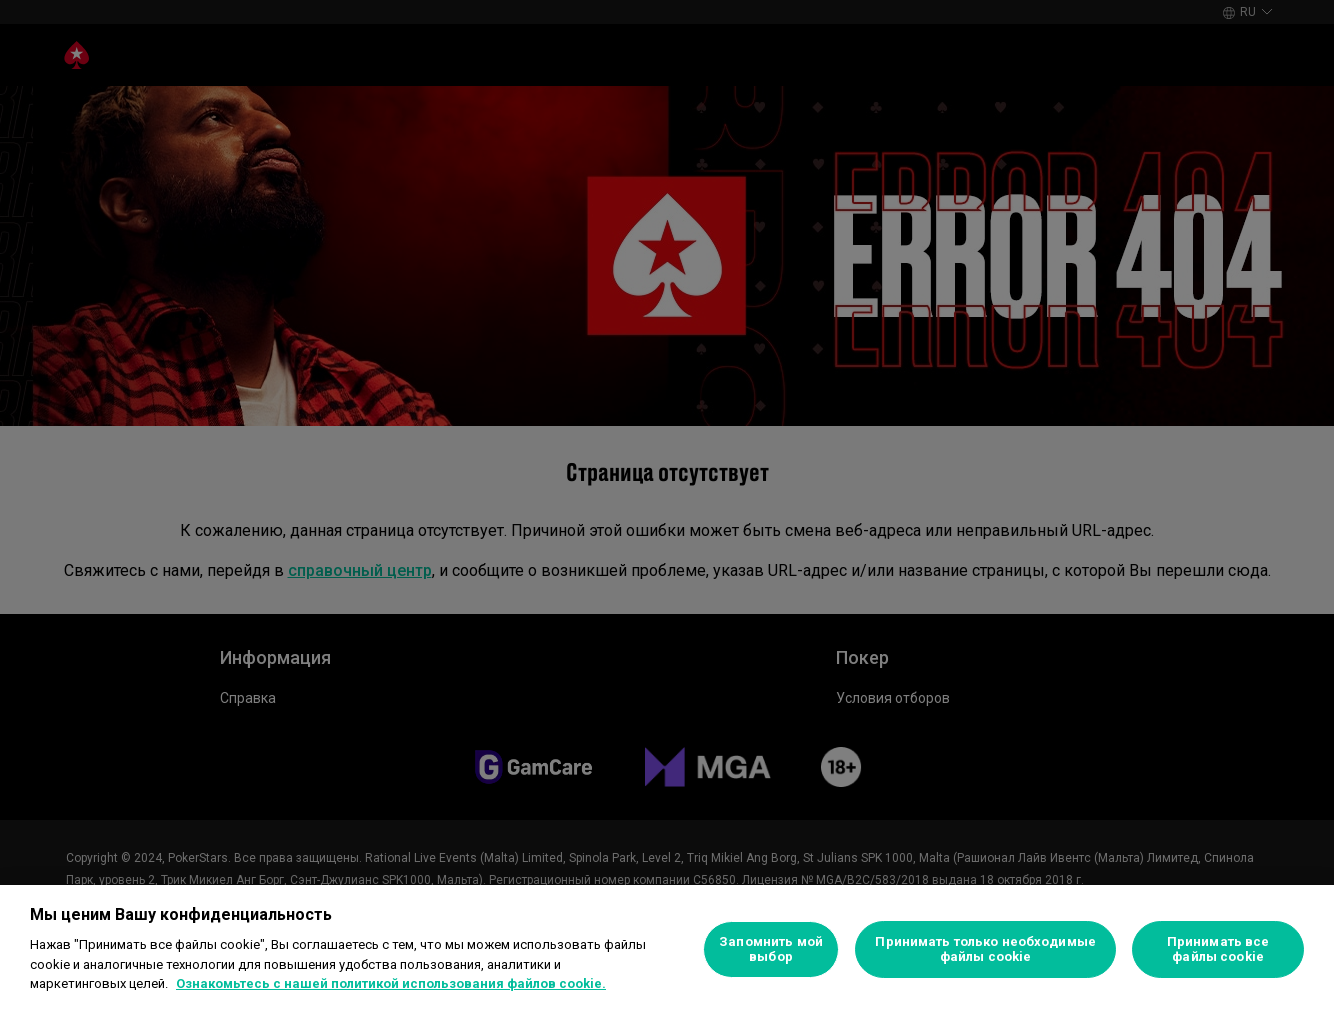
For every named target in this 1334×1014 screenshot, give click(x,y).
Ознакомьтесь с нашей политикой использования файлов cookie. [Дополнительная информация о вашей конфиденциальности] (391, 983)
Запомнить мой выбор (771, 949)
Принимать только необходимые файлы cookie (985, 949)
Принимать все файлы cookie (1218, 949)
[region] (667, 949)
